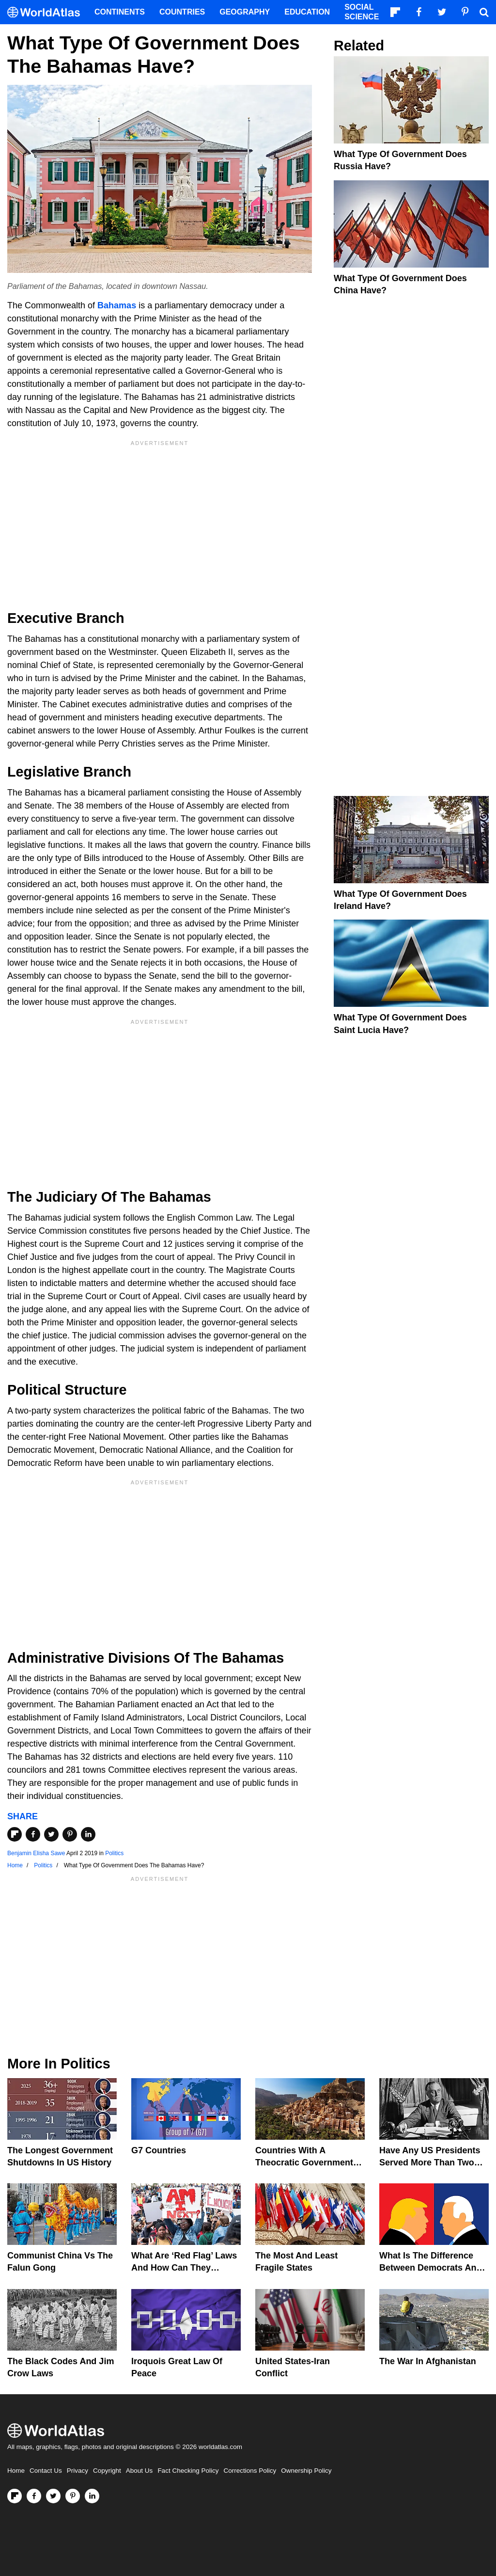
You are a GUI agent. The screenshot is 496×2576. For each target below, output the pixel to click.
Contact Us (46, 2470)
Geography (244, 12)
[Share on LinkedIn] (88, 1834)
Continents (119, 12)
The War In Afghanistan (427, 2361)
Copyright (107, 2470)
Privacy (77, 2470)
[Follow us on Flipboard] (14, 2496)
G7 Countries (158, 2150)
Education (307, 12)
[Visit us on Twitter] (53, 2496)
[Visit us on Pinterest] (72, 2496)
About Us (139, 2470)
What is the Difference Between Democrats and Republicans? (430, 2268)
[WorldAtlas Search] (484, 12)
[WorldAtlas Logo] (47, 12)
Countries (182, 12)
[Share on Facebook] (33, 1834)
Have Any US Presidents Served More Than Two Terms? (429, 2162)
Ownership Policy (306, 2470)
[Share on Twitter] (51, 1834)
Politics (114, 1853)
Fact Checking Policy (187, 2470)
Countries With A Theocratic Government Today (304, 2162)
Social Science (361, 12)
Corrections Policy (249, 2470)
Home (16, 2470)
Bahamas (116, 305)
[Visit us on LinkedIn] (92, 2496)
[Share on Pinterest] (69, 1834)
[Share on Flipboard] (14, 1834)
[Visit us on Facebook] (34, 2496)
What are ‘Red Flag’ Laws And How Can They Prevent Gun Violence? (184, 2268)
